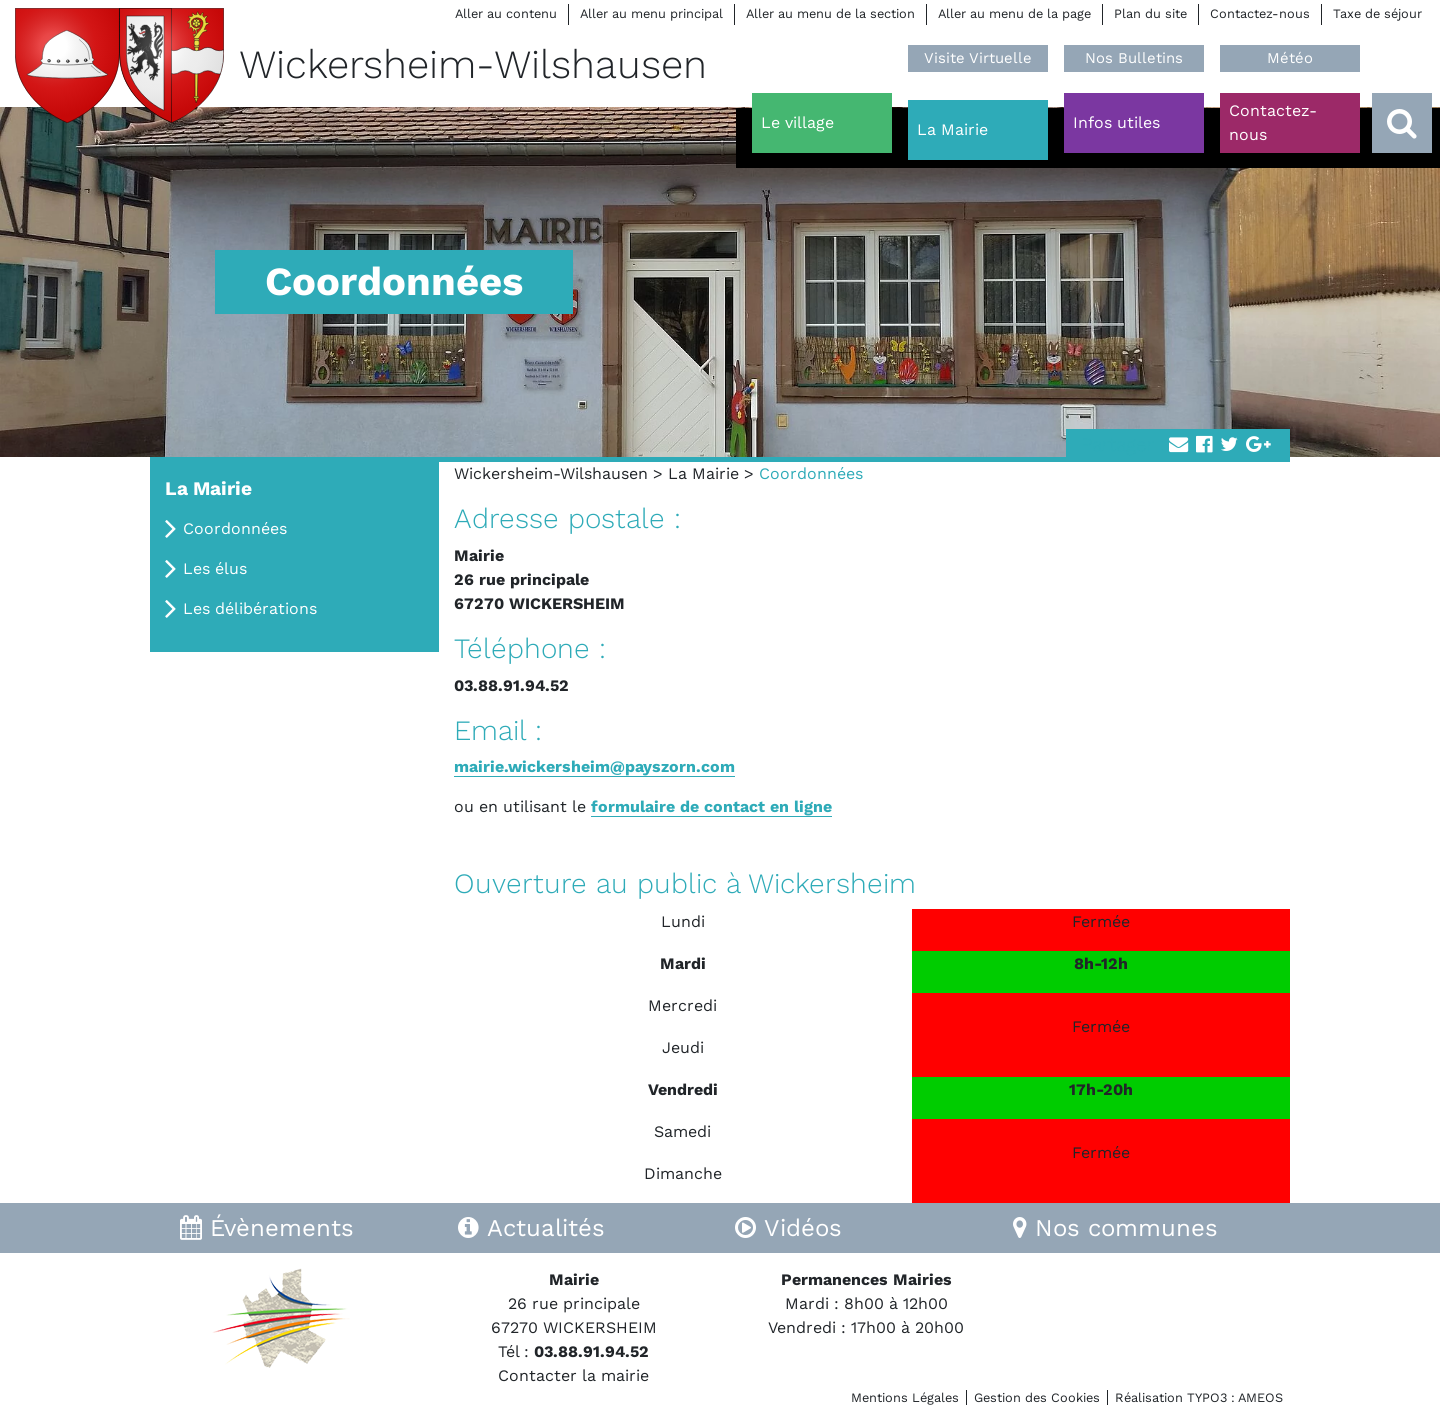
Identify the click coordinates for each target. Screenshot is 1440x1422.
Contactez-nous (1260, 13)
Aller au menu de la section (830, 13)
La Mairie (703, 473)
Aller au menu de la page (1014, 13)
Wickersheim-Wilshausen (551, 473)
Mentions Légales (905, 1397)
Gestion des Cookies (1037, 1397)
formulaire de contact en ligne (711, 806)
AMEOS (1260, 1397)
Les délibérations (250, 608)
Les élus (215, 568)
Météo (1290, 58)
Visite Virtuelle (978, 58)
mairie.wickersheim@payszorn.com (594, 766)
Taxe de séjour (1377, 13)
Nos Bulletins (1134, 58)
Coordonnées (235, 528)
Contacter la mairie (573, 1375)
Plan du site (1150, 13)
